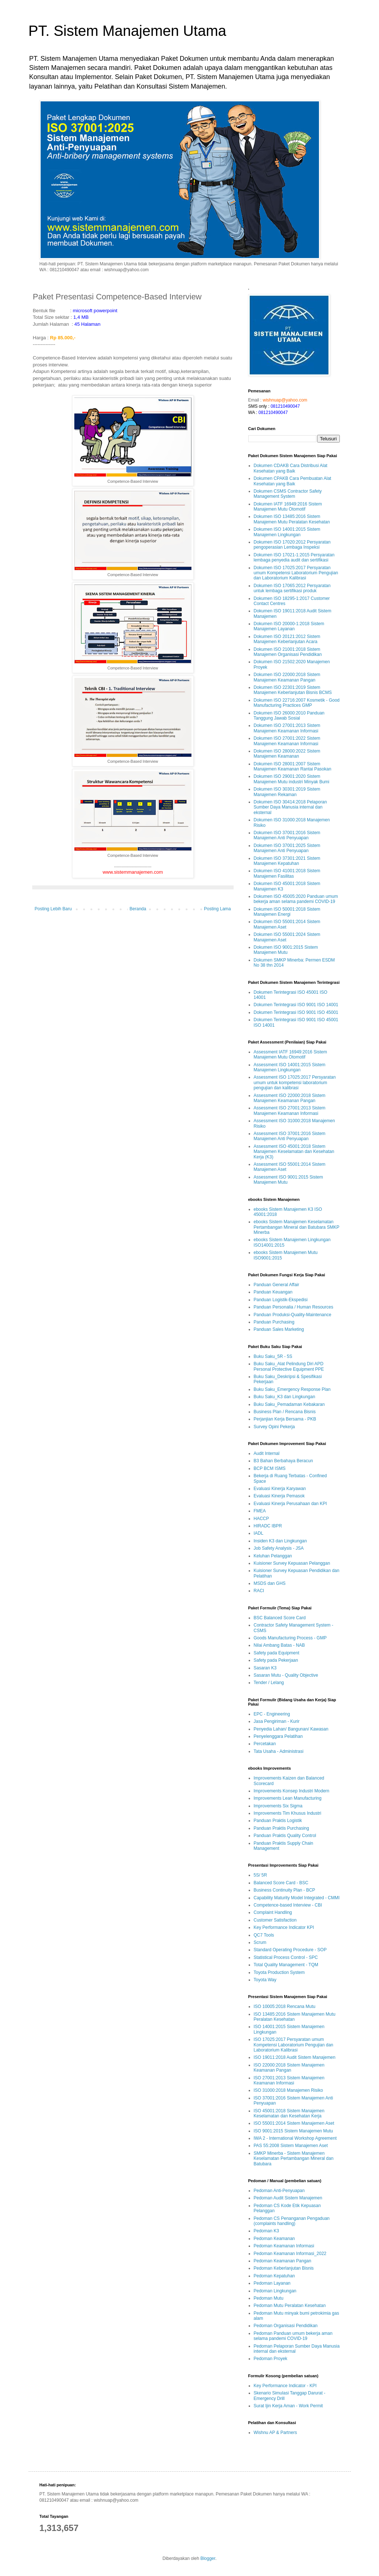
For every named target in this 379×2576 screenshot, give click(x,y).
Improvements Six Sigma (278, 1805)
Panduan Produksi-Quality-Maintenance (292, 1314)
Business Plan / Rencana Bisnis (285, 1411)
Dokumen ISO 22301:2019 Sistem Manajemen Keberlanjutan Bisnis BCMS (293, 690)
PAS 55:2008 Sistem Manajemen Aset (291, 2145)
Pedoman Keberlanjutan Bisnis (284, 2268)
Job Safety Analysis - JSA (279, 1548)
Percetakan (265, 1743)
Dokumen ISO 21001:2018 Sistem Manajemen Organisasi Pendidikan (288, 652)
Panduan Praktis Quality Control (285, 1835)
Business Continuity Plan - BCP (284, 1890)
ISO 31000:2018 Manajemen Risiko (288, 2090)
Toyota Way (265, 1979)
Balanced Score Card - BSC (281, 1882)
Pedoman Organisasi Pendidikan (286, 2325)
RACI (259, 1590)
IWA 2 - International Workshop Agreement (295, 2138)
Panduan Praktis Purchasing (281, 1828)
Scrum (260, 1942)
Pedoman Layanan (272, 2283)
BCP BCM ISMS (270, 1468)
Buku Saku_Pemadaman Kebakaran (289, 1404)
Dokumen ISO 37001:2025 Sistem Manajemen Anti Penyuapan (287, 848)
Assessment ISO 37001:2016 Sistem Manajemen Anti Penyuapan (290, 1136)
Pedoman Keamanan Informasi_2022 (290, 2253)
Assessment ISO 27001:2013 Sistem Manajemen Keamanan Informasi (290, 1110)
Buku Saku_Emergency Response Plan (292, 1389)
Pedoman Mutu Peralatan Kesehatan (290, 2305)
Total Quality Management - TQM (286, 1964)
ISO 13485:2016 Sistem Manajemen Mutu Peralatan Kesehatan (294, 2017)
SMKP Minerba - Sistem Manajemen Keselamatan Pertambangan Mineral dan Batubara (294, 2158)
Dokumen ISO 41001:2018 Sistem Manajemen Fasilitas (287, 873)
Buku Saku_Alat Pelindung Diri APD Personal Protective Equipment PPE (289, 1366)
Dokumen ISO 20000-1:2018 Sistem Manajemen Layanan (289, 626)
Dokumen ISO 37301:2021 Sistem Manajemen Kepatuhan (287, 861)
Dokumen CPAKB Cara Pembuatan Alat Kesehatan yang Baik (292, 481)
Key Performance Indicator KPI (284, 1927)
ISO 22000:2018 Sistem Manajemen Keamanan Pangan (289, 2067)
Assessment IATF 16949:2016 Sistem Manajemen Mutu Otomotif (290, 1054)
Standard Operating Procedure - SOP (290, 1949)
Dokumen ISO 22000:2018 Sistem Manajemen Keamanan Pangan (287, 677)
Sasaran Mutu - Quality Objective (286, 1675)
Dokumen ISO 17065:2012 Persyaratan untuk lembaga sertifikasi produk (292, 588)
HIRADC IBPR (268, 1525)
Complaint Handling (273, 1912)
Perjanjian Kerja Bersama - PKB (285, 1419)
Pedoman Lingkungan (275, 2290)
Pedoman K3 (266, 2230)
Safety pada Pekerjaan (276, 1660)
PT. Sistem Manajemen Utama (127, 31)
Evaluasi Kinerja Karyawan (280, 1488)
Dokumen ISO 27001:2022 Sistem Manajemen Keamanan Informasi (287, 741)
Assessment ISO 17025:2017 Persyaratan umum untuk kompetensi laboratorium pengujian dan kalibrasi (295, 1082)
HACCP (261, 1518)
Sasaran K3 (265, 1667)
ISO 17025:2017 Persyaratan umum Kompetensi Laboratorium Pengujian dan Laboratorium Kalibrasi (293, 2045)
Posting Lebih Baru (53, 908)
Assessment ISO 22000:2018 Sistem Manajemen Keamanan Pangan (290, 1098)
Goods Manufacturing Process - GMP (290, 1637)
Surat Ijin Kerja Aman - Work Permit (288, 2405)
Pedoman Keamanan (274, 2238)
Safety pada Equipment (277, 1652)
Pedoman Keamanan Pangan (282, 2260)
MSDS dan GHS (270, 1583)
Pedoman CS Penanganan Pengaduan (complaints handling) (292, 2221)
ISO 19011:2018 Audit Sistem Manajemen (294, 2057)
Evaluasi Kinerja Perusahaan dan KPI (290, 1503)
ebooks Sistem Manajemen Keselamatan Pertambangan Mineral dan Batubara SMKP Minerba (296, 1227)
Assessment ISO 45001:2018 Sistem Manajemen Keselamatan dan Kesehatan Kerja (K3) (294, 1152)
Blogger (207, 2558)
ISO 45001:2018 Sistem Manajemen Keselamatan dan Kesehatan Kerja (289, 2113)
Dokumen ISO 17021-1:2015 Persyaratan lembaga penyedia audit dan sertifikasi (294, 557)
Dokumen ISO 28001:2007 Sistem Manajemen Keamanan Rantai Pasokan (292, 766)
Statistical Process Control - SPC (286, 1957)
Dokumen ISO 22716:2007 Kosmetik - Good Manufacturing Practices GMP (297, 703)
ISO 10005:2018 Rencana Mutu (285, 2006)
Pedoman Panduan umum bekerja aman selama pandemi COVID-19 (293, 2336)
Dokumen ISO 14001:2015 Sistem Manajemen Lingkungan (287, 532)
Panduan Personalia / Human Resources (293, 1307)
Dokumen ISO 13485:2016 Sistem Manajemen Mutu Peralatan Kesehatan (292, 519)
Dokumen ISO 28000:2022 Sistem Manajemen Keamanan (287, 753)
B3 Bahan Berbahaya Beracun (283, 1460)
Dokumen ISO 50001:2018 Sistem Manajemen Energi (287, 912)
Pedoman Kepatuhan (274, 2275)
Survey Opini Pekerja (274, 1426)
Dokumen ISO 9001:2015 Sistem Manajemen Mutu (286, 950)
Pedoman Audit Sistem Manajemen (288, 2197)
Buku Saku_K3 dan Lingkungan (284, 1396)
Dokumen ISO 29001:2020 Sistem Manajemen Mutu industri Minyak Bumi (292, 779)
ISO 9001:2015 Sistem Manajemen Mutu (293, 2130)
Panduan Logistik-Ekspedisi (281, 1299)
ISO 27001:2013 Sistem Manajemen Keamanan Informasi (289, 2080)
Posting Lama (217, 908)
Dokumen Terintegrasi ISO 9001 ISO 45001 (296, 1012)
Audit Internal (267, 1453)
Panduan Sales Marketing (279, 1329)
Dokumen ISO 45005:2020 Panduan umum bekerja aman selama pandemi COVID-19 (296, 899)
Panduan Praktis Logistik (278, 1820)
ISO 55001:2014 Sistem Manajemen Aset (294, 2123)
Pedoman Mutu (268, 2298)
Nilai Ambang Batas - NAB (279, 1645)
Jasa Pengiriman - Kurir (277, 1721)
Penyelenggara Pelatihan (278, 1736)
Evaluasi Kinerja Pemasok (279, 1495)
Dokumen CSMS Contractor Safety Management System (288, 494)
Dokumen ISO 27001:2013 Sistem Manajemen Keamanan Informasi (287, 728)
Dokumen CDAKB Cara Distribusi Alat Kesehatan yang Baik (290, 468)
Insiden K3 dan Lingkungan (280, 1540)
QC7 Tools (264, 1935)
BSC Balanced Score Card (280, 1617)
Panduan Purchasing (274, 1322)
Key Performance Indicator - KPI (285, 2385)
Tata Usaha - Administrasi (279, 1751)
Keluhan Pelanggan (273, 1555)
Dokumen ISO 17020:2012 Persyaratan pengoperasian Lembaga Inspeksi (292, 545)
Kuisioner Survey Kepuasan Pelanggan (292, 1563)
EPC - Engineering (272, 1714)
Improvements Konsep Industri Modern (292, 1790)
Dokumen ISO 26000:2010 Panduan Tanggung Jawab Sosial (289, 715)
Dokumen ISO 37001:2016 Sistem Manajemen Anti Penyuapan (287, 835)
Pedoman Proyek (270, 2358)
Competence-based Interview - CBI (288, 1905)
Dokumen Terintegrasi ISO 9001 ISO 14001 (296, 1004)
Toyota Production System (279, 1972)
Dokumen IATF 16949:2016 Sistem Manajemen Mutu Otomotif (288, 506)
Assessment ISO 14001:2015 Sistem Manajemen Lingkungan (290, 1067)
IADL (259, 1533)
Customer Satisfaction (275, 1920)
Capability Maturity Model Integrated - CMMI (297, 1897)
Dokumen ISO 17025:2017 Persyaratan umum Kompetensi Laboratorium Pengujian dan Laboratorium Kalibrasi (296, 573)
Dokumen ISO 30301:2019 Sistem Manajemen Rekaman (287, 792)
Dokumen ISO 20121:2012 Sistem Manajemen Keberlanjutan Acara (287, 639)
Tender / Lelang (269, 1682)
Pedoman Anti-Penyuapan (279, 2190)
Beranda (138, 908)
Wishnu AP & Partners (275, 2432)
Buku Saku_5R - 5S (273, 1356)
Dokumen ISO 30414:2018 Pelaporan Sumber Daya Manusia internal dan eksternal (290, 807)
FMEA (260, 1510)
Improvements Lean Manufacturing (288, 1798)
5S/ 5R (260, 1875)
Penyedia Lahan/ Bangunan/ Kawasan (291, 1729)
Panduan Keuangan (273, 1292)
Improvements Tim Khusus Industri (288, 1813)
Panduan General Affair (277, 1284)
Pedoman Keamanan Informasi (284, 2245)
